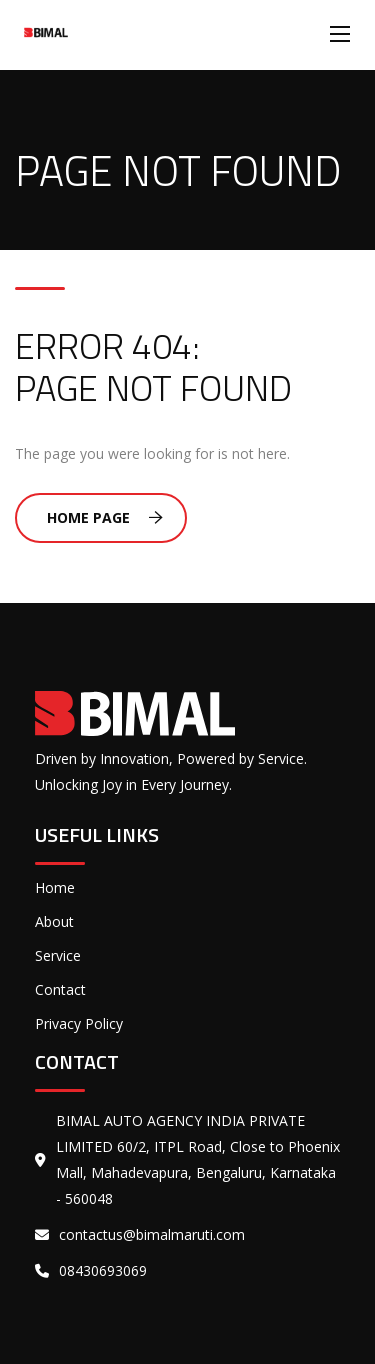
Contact (60, 989)
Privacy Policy (79, 1023)
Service (58, 955)
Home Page (105, 517)
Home (55, 887)
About (54, 921)
